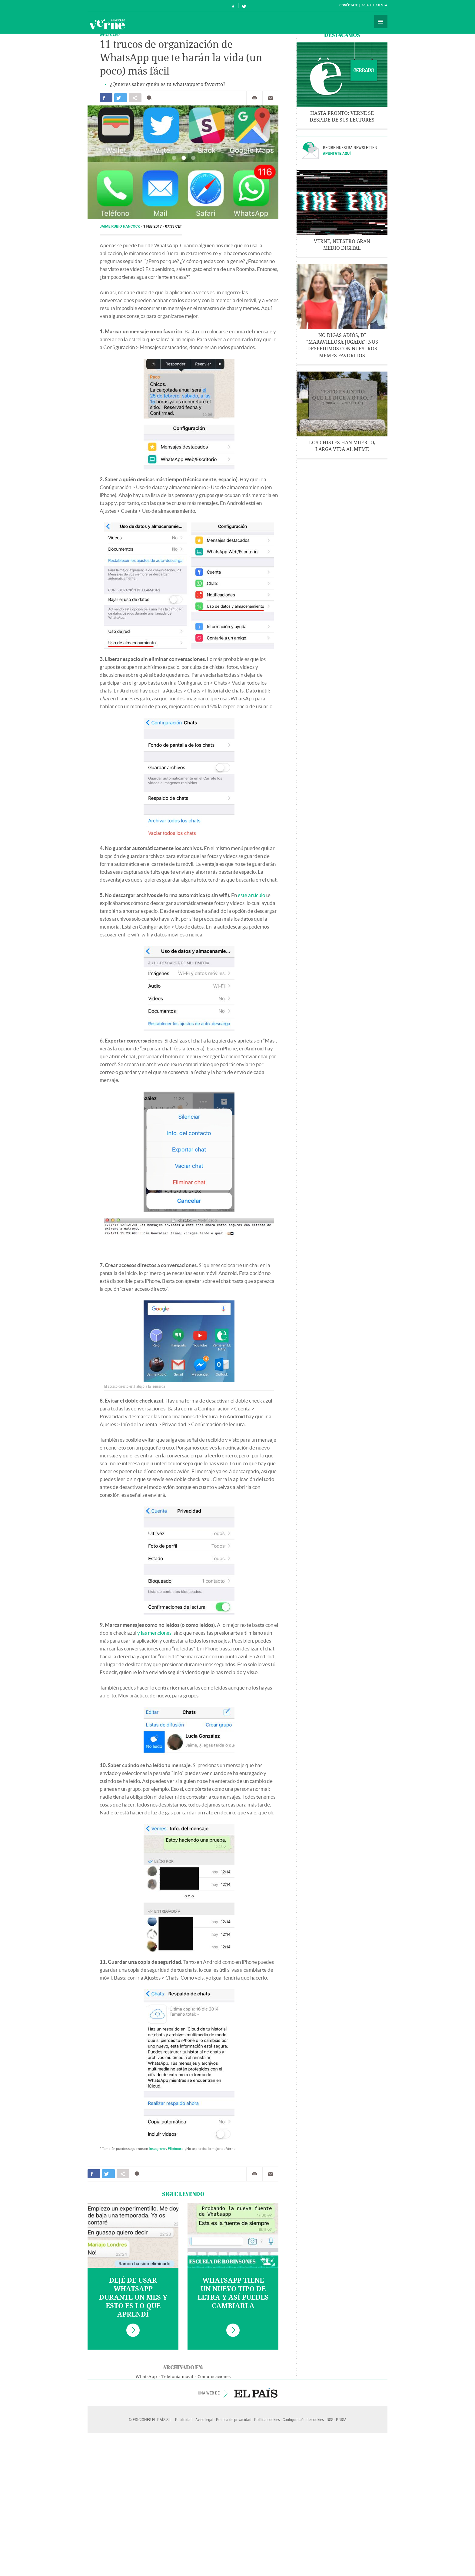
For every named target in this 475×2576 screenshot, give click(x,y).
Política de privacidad (233, 2419)
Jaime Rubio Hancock (120, 226)
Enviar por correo (270, 98)
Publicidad (184, 2419)
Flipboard (176, 2149)
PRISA (341, 2419)
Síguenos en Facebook (233, 5)
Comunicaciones (214, 2376)
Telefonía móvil (177, 2376)
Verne (107, 24)
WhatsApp (146, 2376)
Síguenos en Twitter (244, 5)
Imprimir (254, 98)
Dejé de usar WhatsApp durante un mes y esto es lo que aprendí (133, 2297)
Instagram (157, 2149)
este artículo (251, 895)
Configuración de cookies (303, 2419)
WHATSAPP (110, 35)
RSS (330, 2419)
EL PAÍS (255, 2393)
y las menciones (154, 1633)
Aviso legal (204, 2419)
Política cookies (267, 2419)
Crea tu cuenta (373, 5)
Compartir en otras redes (135, 97)
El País (106, 5)
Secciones (380, 21)
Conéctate (348, 5)
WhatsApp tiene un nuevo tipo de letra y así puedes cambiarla (233, 2293)
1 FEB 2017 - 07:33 (162, 226)
